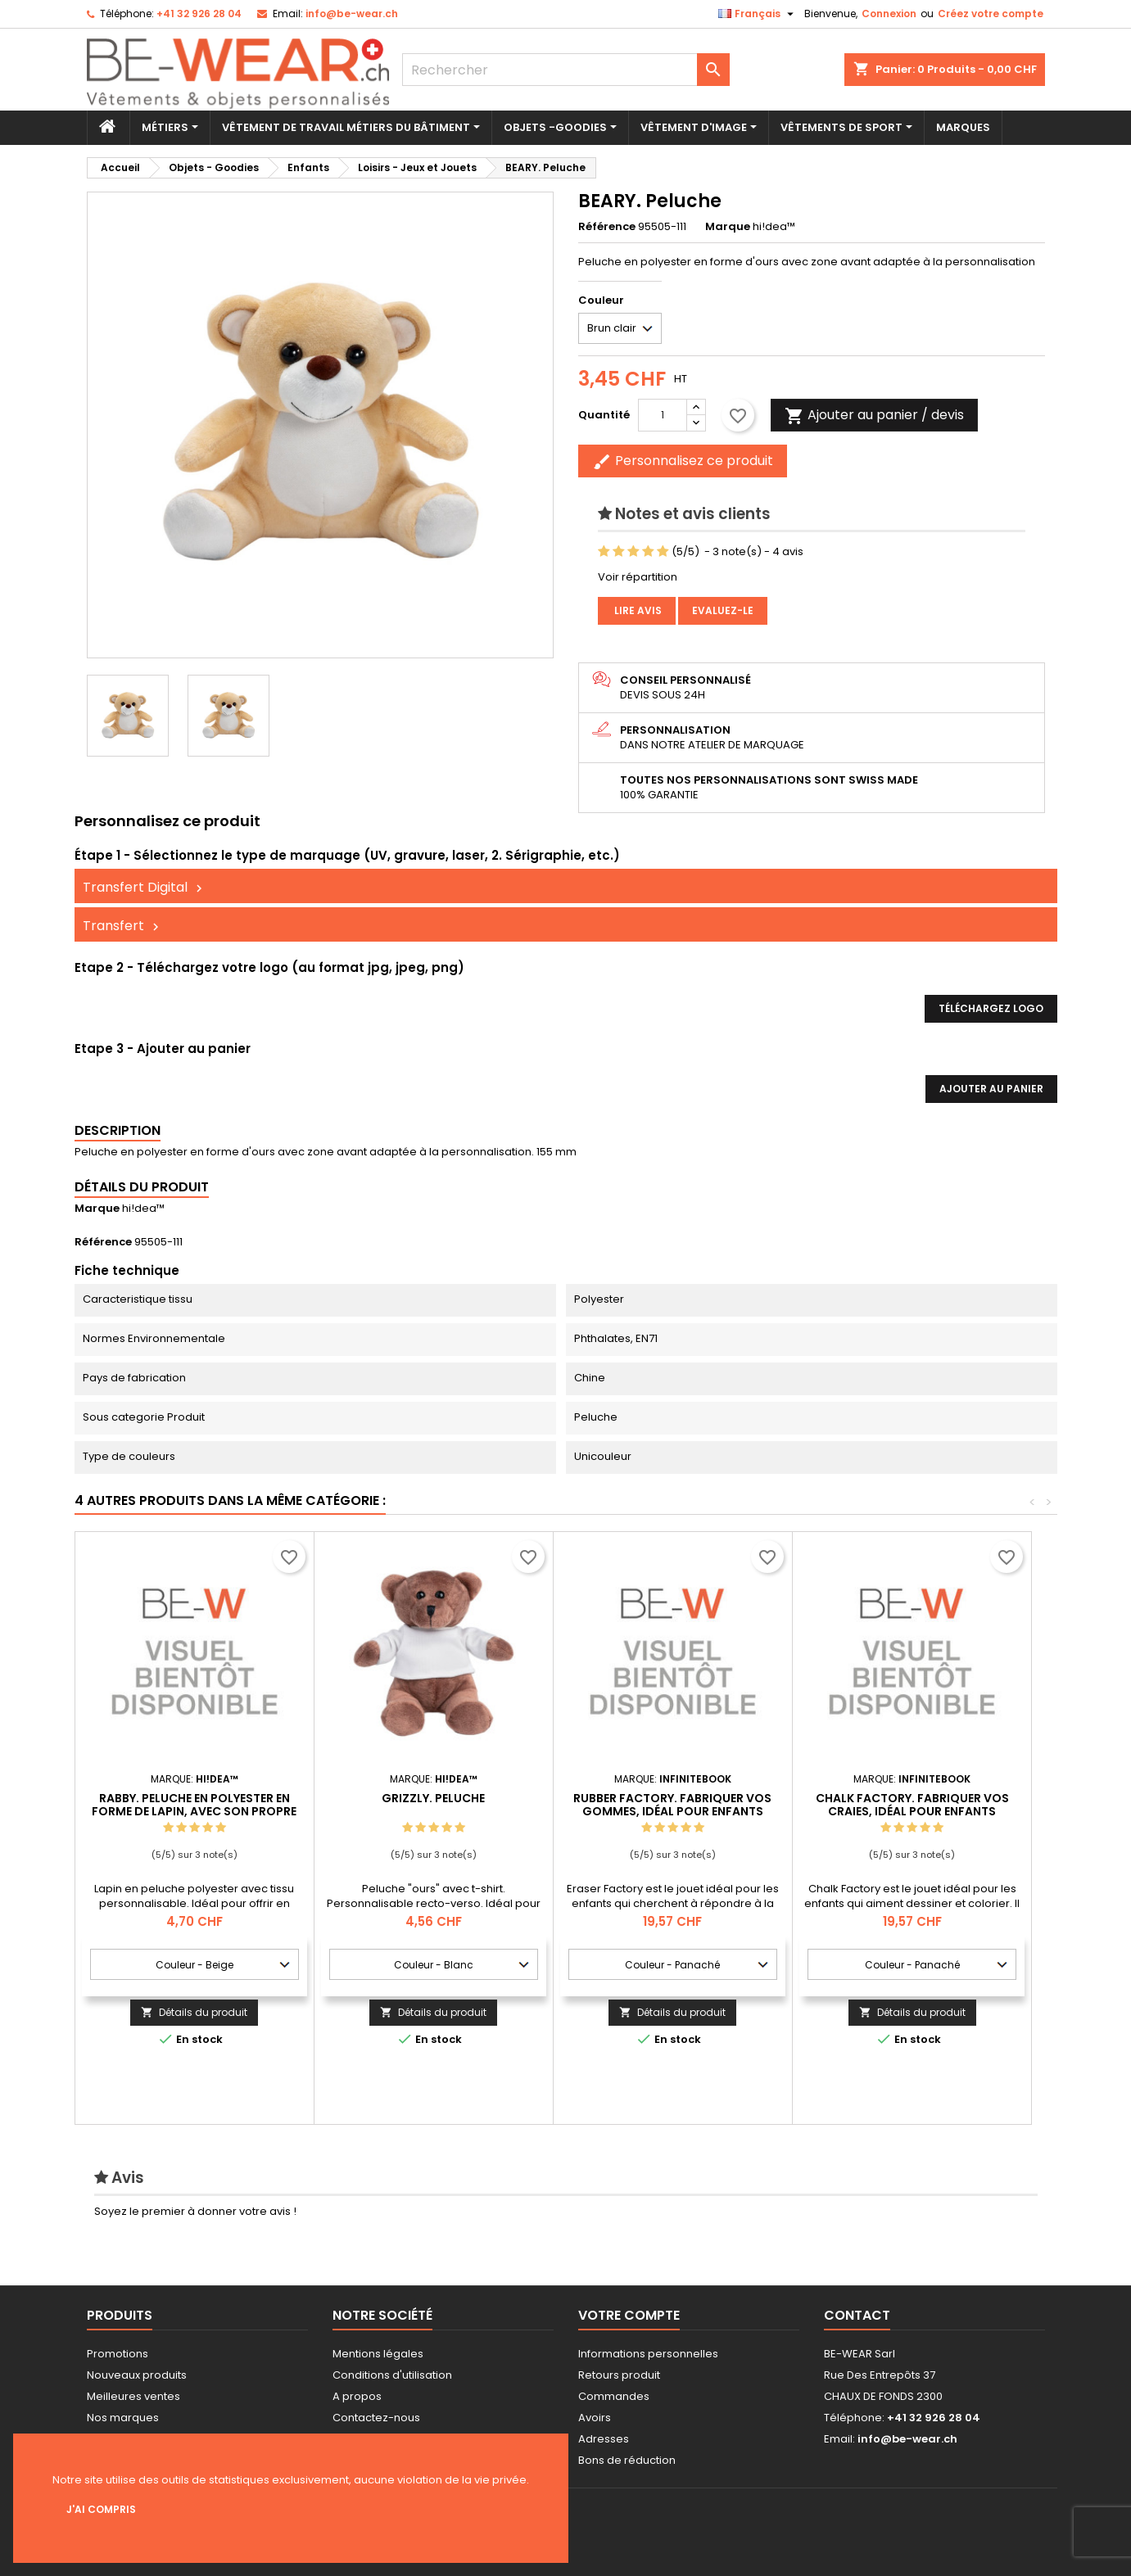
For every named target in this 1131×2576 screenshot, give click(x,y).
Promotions (117, 2353)
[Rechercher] (566, 69)
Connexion (889, 13)
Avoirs (594, 2417)
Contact (857, 2315)
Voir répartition (637, 577)
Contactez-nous (376, 2417)
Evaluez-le (722, 610)
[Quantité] (662, 415)
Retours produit (619, 2375)
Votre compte (629, 2315)
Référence (607, 226)
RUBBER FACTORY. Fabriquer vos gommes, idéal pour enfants (672, 1804)
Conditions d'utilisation (392, 2375)
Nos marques (123, 2417)
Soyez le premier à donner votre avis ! (195, 2211)
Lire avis (637, 610)
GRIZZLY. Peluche (433, 1798)
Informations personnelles (648, 2353)
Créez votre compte (990, 13)
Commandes (613, 2396)
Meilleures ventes (133, 2396)
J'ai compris (101, 2509)
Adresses (603, 2439)
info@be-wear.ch (351, 13)
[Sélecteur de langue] (758, 14)
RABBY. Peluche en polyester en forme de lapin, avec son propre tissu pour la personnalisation (194, 1811)
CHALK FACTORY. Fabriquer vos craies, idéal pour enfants (912, 1804)
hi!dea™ (143, 1208)
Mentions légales (378, 2353)
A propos (357, 2396)
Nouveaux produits (137, 2375)
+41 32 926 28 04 (199, 13)
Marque (727, 226)
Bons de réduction (627, 2460)
